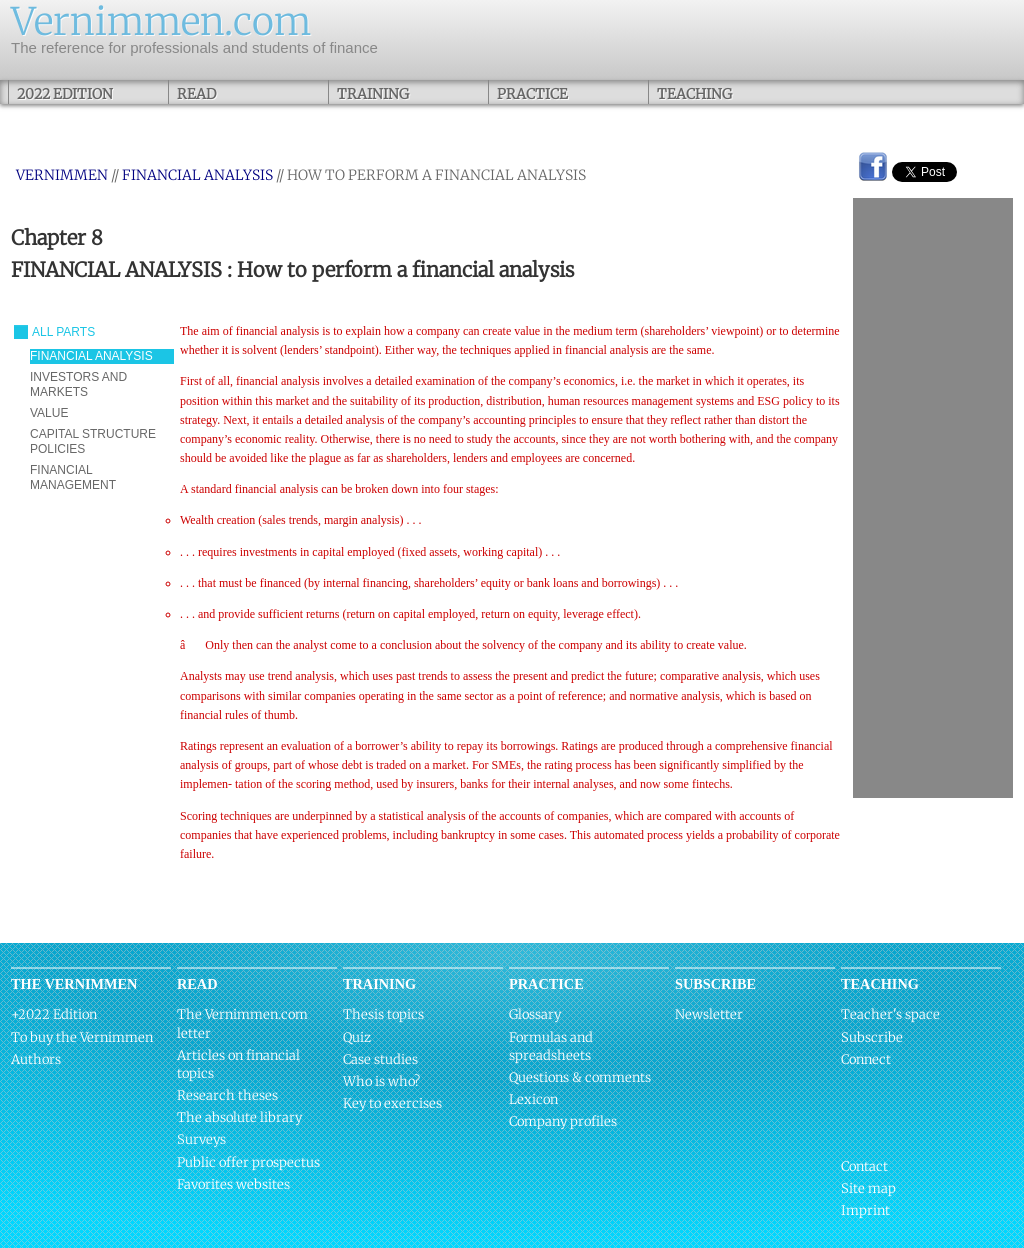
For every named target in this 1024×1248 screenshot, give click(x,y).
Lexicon (533, 1099)
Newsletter (709, 1014)
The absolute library (239, 1117)
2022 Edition (65, 94)
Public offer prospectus (248, 1162)
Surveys (201, 1139)
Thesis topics (383, 1014)
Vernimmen (62, 175)
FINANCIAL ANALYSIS (197, 175)
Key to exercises (392, 1103)
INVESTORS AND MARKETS (78, 384)
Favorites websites (233, 1184)
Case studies (380, 1059)
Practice (532, 94)
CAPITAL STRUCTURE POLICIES (93, 441)
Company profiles (563, 1121)
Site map (868, 1188)
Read (196, 94)
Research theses (227, 1095)
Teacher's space (890, 1014)
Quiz (357, 1037)
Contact (864, 1166)
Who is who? (381, 1081)
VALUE (49, 413)
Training (373, 94)
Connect (866, 1059)
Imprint (865, 1210)
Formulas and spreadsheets (551, 1046)
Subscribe (872, 1037)
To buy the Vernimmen (82, 1037)
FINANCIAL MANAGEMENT (73, 477)
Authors (36, 1059)
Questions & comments (580, 1077)
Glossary (535, 1014)
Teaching (694, 94)
